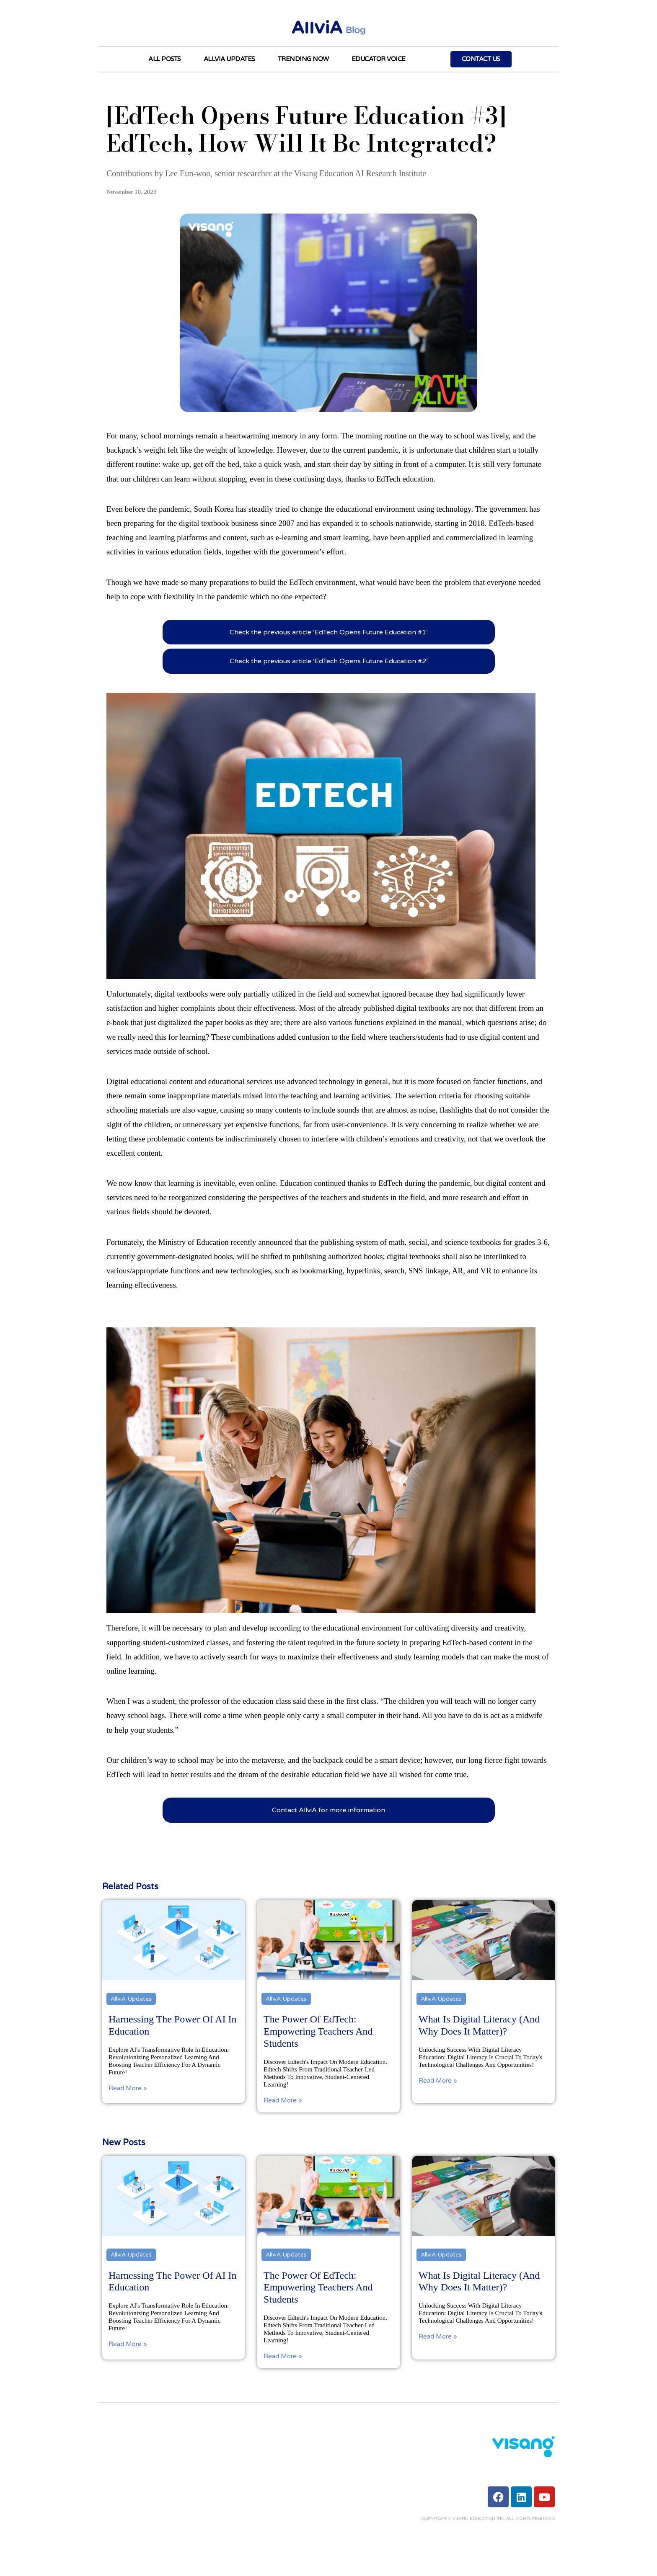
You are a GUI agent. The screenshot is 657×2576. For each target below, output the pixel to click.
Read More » (128, 2344)
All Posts (164, 59)
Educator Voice (379, 59)
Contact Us (481, 59)
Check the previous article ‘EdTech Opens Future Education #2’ (329, 661)
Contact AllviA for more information (328, 1810)
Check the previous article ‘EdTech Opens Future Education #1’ (329, 632)
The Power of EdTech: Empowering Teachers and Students (318, 2287)
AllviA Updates (229, 59)
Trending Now (303, 59)
